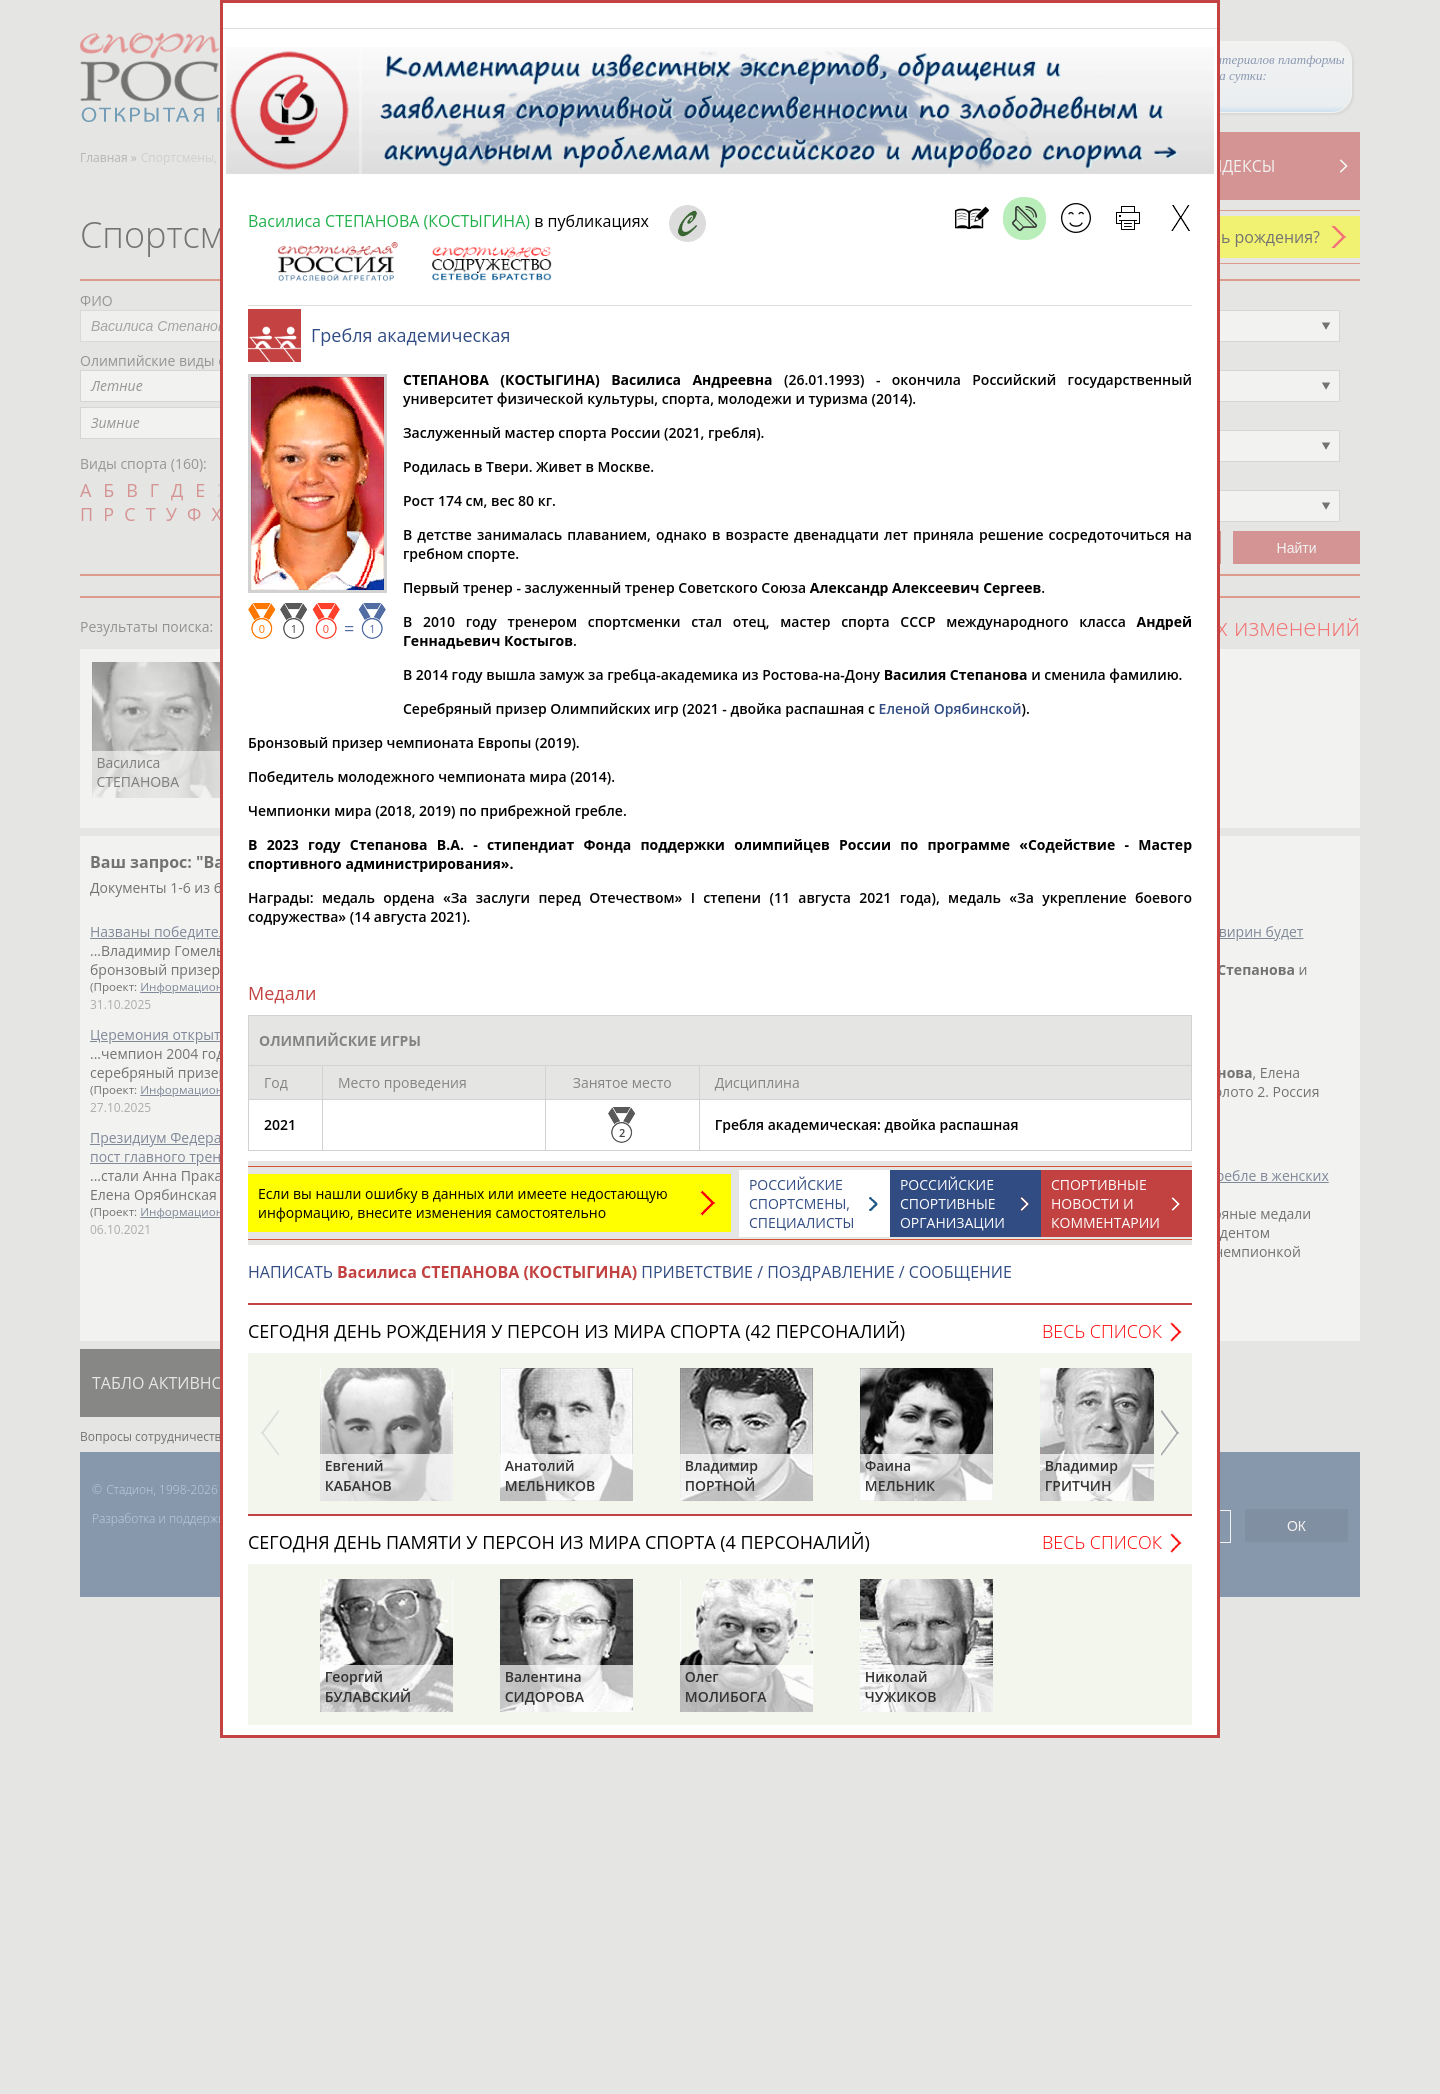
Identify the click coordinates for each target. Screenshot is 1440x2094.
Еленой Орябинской (950, 718)
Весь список (1102, 1341)
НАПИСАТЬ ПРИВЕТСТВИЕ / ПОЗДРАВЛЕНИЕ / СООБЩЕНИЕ (630, 1282)
